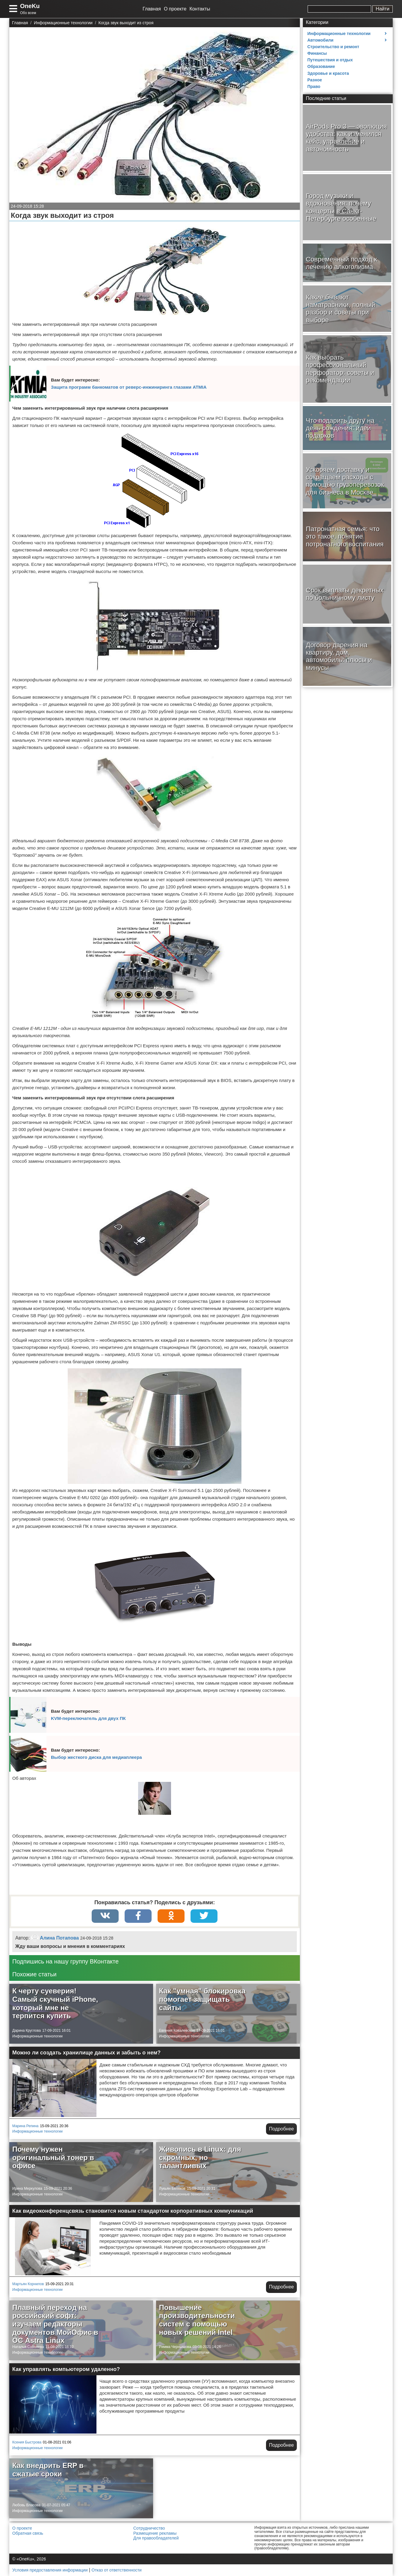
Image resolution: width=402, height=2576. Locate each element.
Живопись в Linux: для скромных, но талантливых (200, 2157)
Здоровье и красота (328, 73)
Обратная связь (27, 2533)
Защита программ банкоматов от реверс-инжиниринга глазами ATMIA (129, 387)
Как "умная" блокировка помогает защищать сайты (202, 1999)
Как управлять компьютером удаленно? (66, 2369)
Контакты (199, 8)
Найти (382, 8)
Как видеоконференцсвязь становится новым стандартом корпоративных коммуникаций (132, 2211)
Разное (314, 79)
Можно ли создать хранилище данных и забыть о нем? (86, 2053)
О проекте (175, 8)
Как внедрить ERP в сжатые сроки (48, 2469)
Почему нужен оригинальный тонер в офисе (53, 2157)
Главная (152, 8)
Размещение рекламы (154, 2533)
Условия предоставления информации (49, 2570)
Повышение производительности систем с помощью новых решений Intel (197, 2319)
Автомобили (320, 40)
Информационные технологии (37, 2036)
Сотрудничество (149, 2528)
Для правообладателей (156, 2538)
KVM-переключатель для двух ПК (88, 1718)
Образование (321, 66)
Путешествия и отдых (330, 59)
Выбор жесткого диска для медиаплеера (96, 1757)
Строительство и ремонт (333, 46)
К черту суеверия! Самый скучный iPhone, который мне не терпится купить (55, 2003)
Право (313, 86)
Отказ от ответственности (117, 2570)
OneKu (30, 6)
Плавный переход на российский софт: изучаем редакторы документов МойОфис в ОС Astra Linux (55, 2323)
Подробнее (281, 2128)
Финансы (317, 53)
